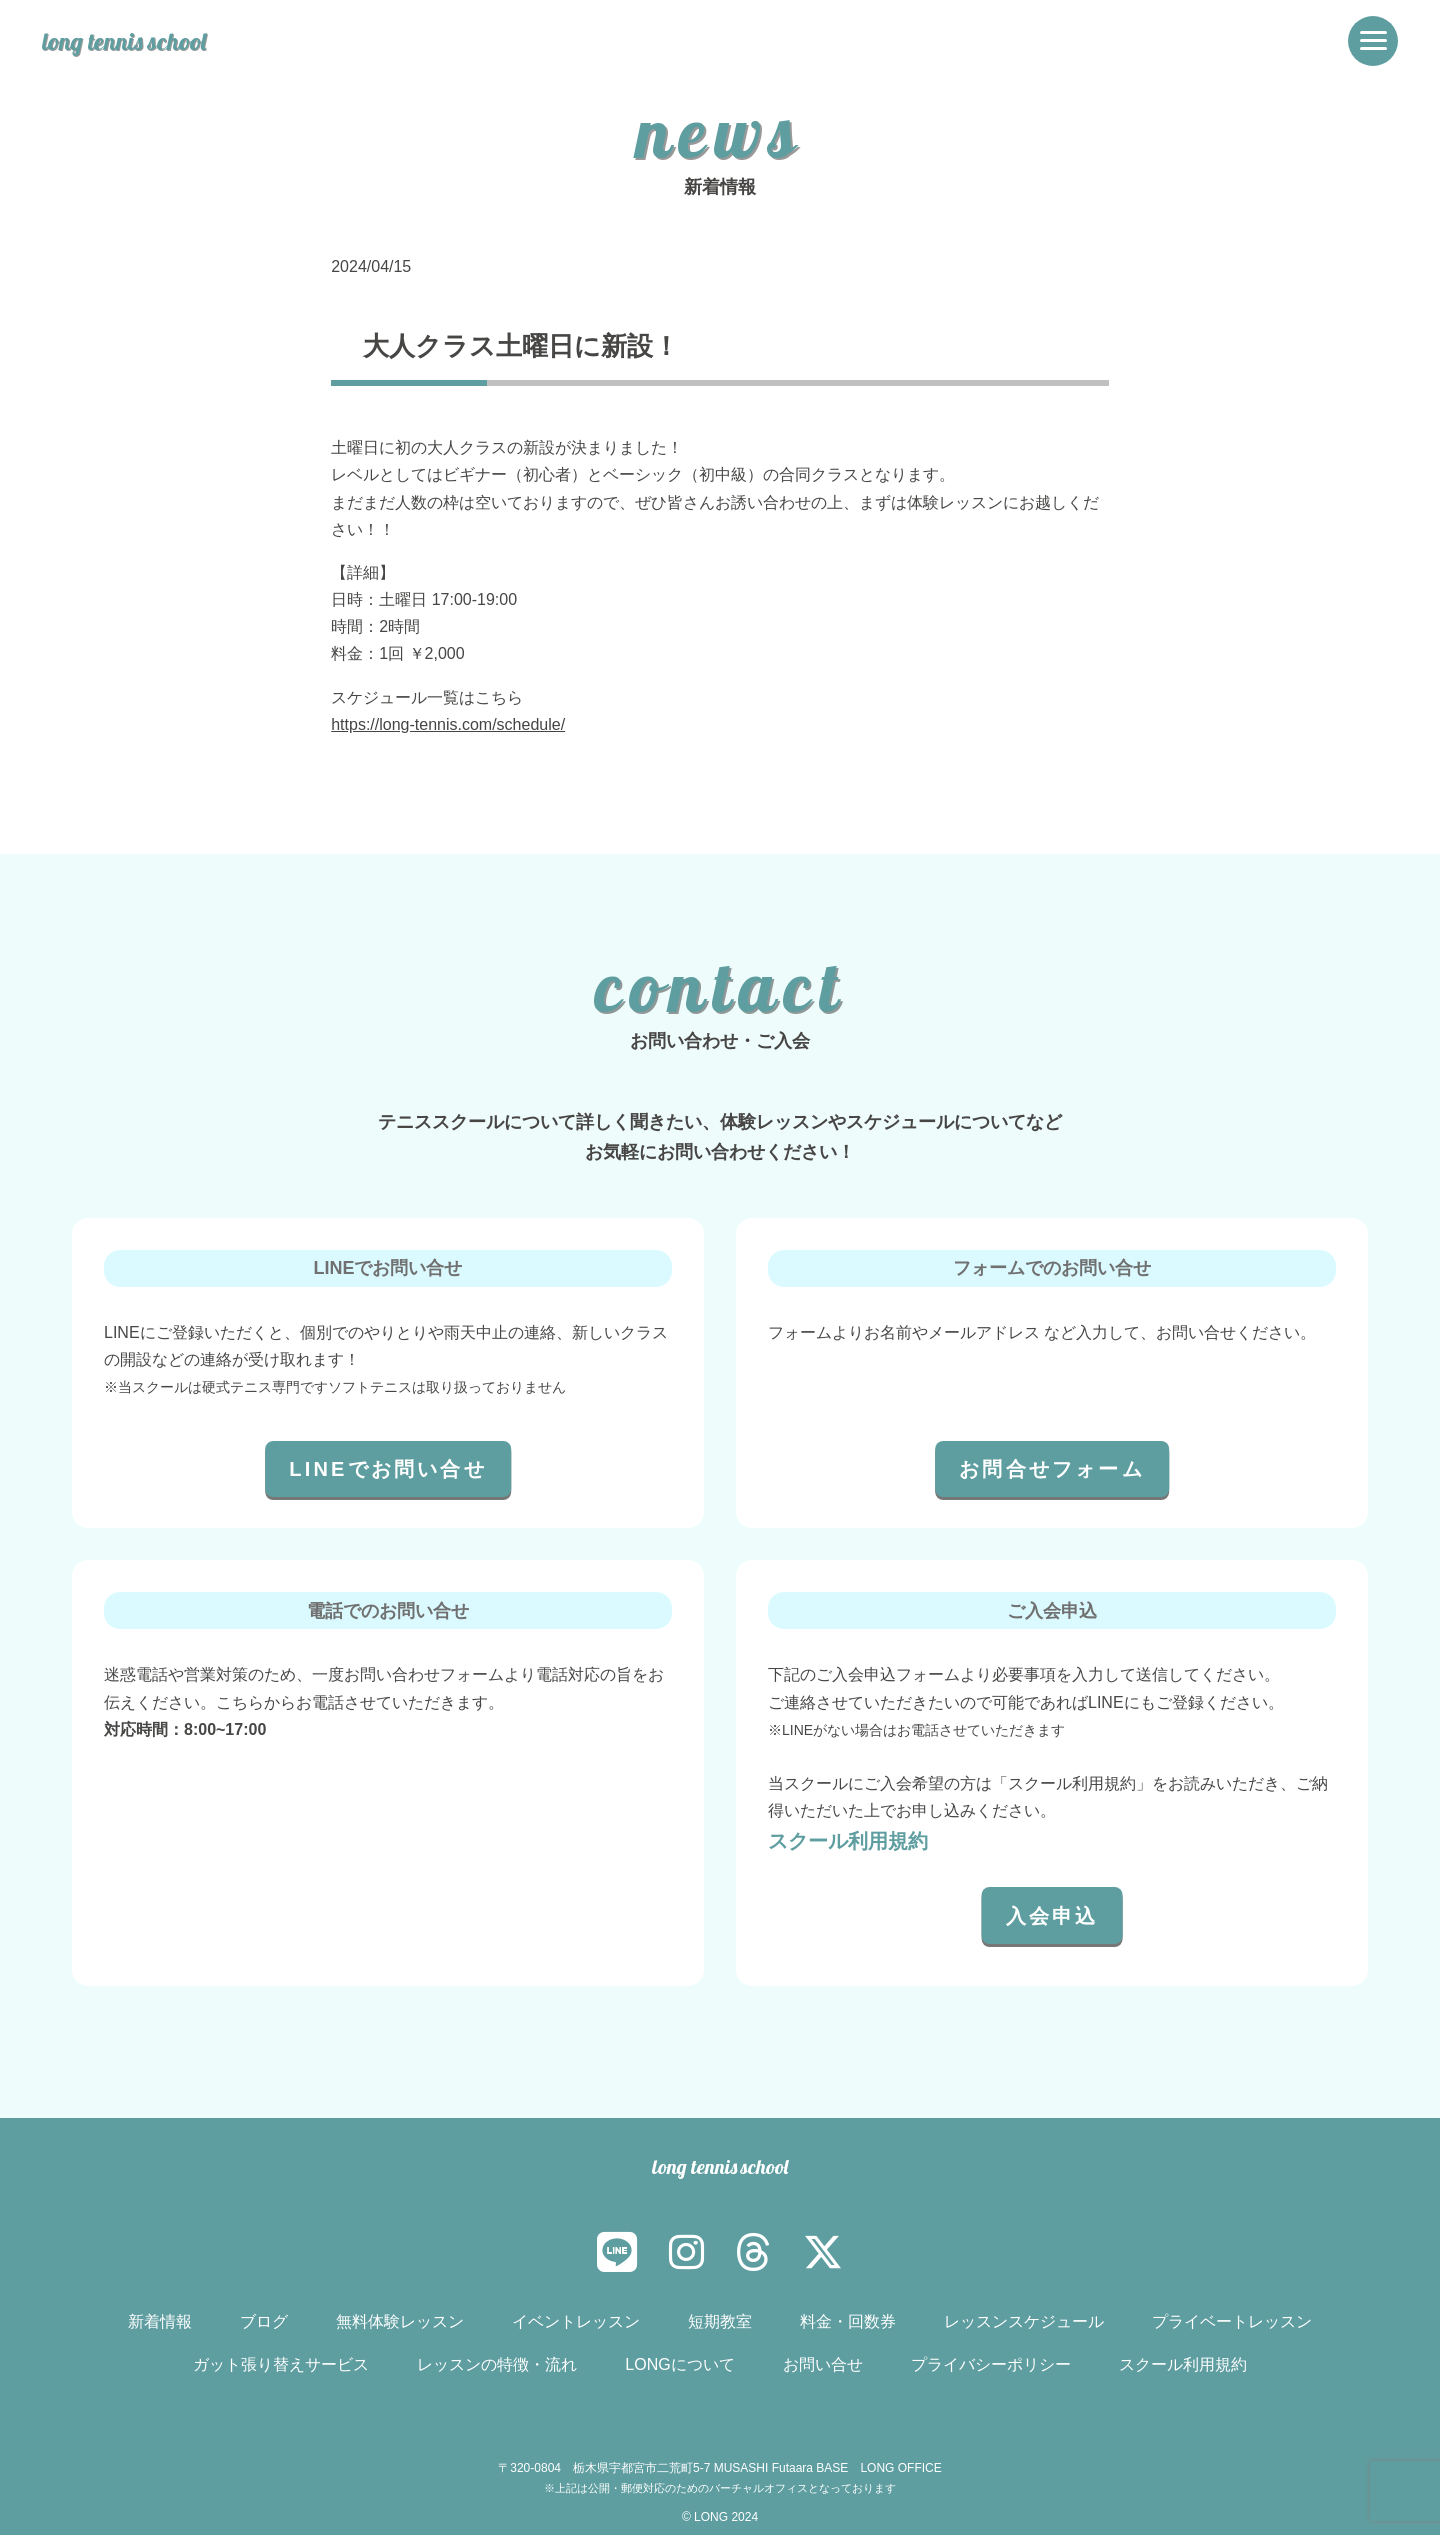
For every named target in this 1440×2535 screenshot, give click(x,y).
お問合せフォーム (1052, 1469)
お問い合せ (823, 2364)
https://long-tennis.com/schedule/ (448, 724)
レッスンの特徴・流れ (497, 2364)
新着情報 (160, 2321)
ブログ (264, 2321)
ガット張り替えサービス (281, 2364)
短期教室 (720, 2321)
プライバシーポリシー (991, 2364)
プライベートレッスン (1232, 2321)
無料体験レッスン (400, 2321)
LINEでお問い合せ (388, 1469)
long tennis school (130, 41)
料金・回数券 (848, 2321)
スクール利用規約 (848, 1841)
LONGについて (679, 2364)
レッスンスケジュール (1024, 2321)
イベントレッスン (576, 2321)
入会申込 (1052, 1916)
